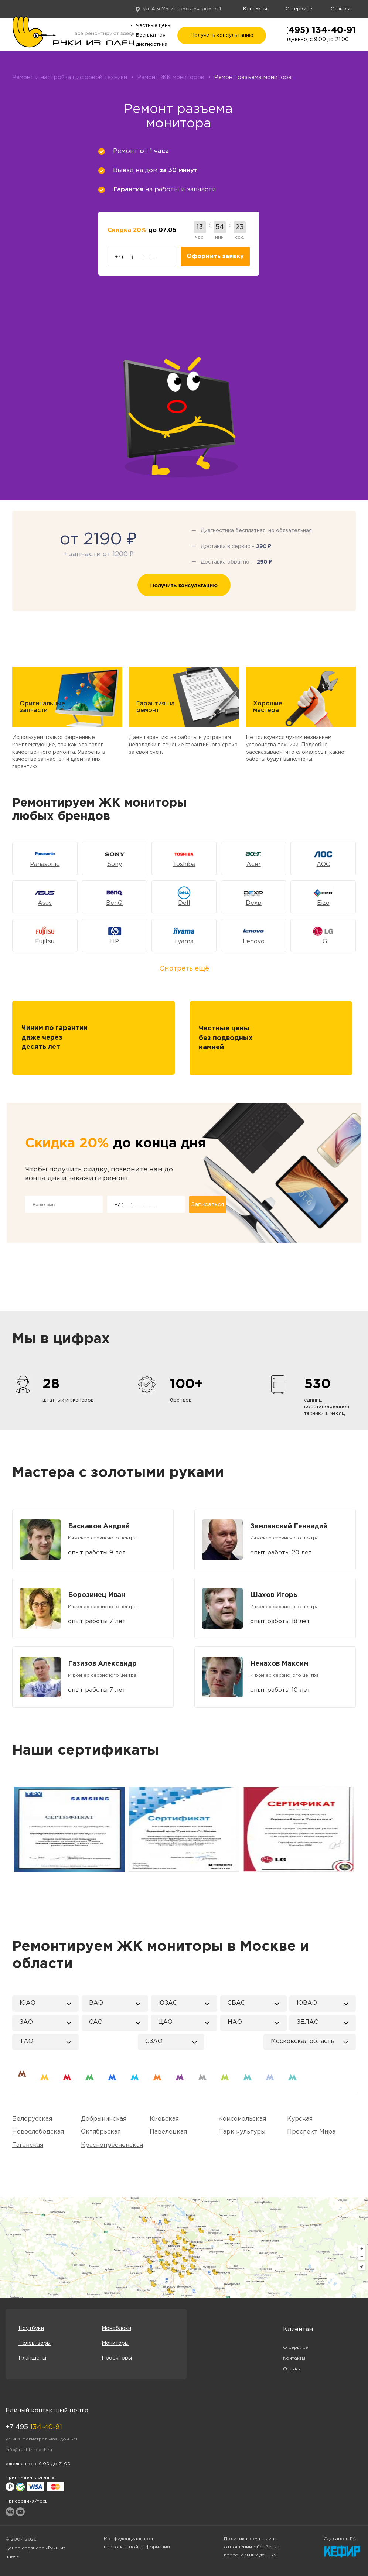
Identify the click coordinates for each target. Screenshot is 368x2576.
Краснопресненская (112, 2145)
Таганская (27, 2145)
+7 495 (34, 2427)
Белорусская (32, 2119)
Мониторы (115, 2343)
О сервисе (299, 9)
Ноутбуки (31, 2328)
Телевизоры (34, 2343)
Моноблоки (116, 2328)
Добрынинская (103, 2119)
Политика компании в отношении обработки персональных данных (252, 2547)
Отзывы (340, 9)
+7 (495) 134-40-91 (313, 30)
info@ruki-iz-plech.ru (29, 2450)
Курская (300, 2119)
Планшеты (32, 2358)
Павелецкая (168, 2132)
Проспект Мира (311, 2132)
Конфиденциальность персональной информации (137, 2543)
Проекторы (117, 2358)
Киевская (164, 2119)
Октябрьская (101, 2132)
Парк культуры (241, 2132)
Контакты (255, 9)
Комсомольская (242, 2119)
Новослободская (38, 2132)
